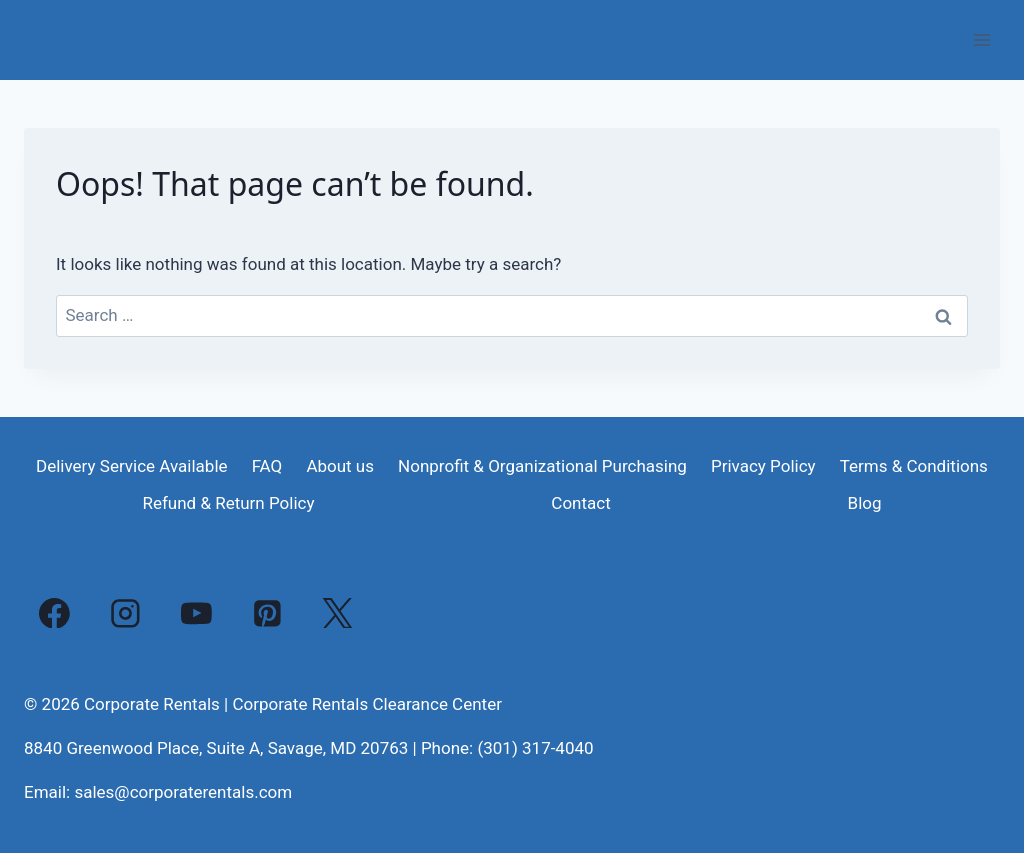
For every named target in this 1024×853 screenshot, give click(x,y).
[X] (338, 613)
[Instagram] (126, 613)
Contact (580, 503)
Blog (865, 503)
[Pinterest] (267, 613)
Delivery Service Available (132, 466)
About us (340, 466)
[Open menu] (981, 39)
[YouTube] (197, 613)
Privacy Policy (763, 466)
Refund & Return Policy (228, 503)
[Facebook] (55, 613)
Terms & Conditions (914, 466)
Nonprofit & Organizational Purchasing (542, 466)
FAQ (267, 466)
